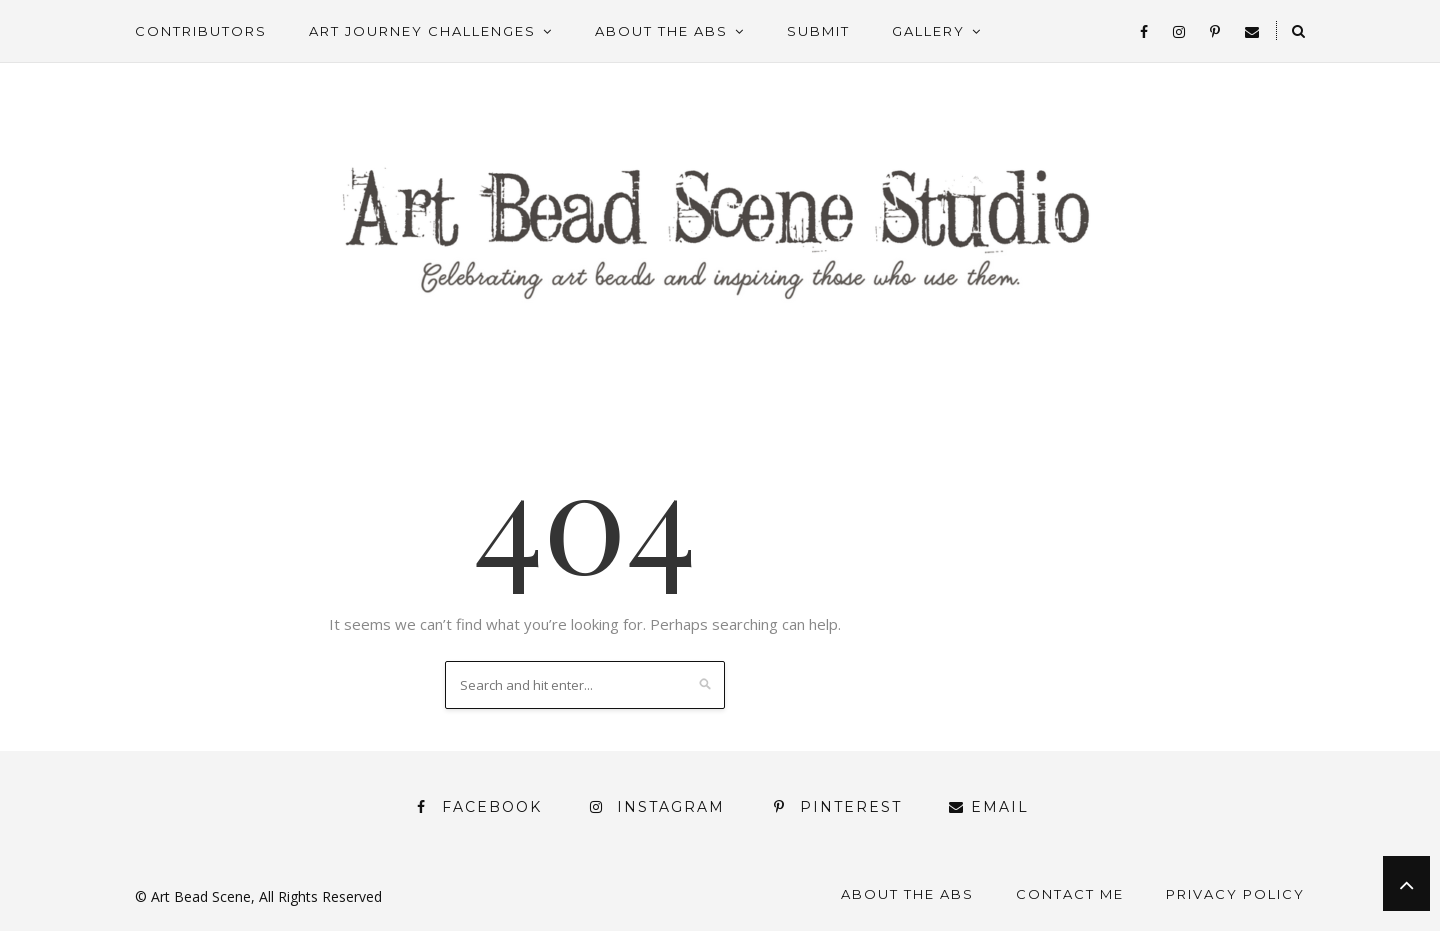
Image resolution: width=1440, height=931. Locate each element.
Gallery (928, 31)
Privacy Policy (1235, 894)
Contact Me (1070, 894)
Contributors (201, 31)
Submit (818, 31)
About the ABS (661, 31)
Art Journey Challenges (422, 31)
